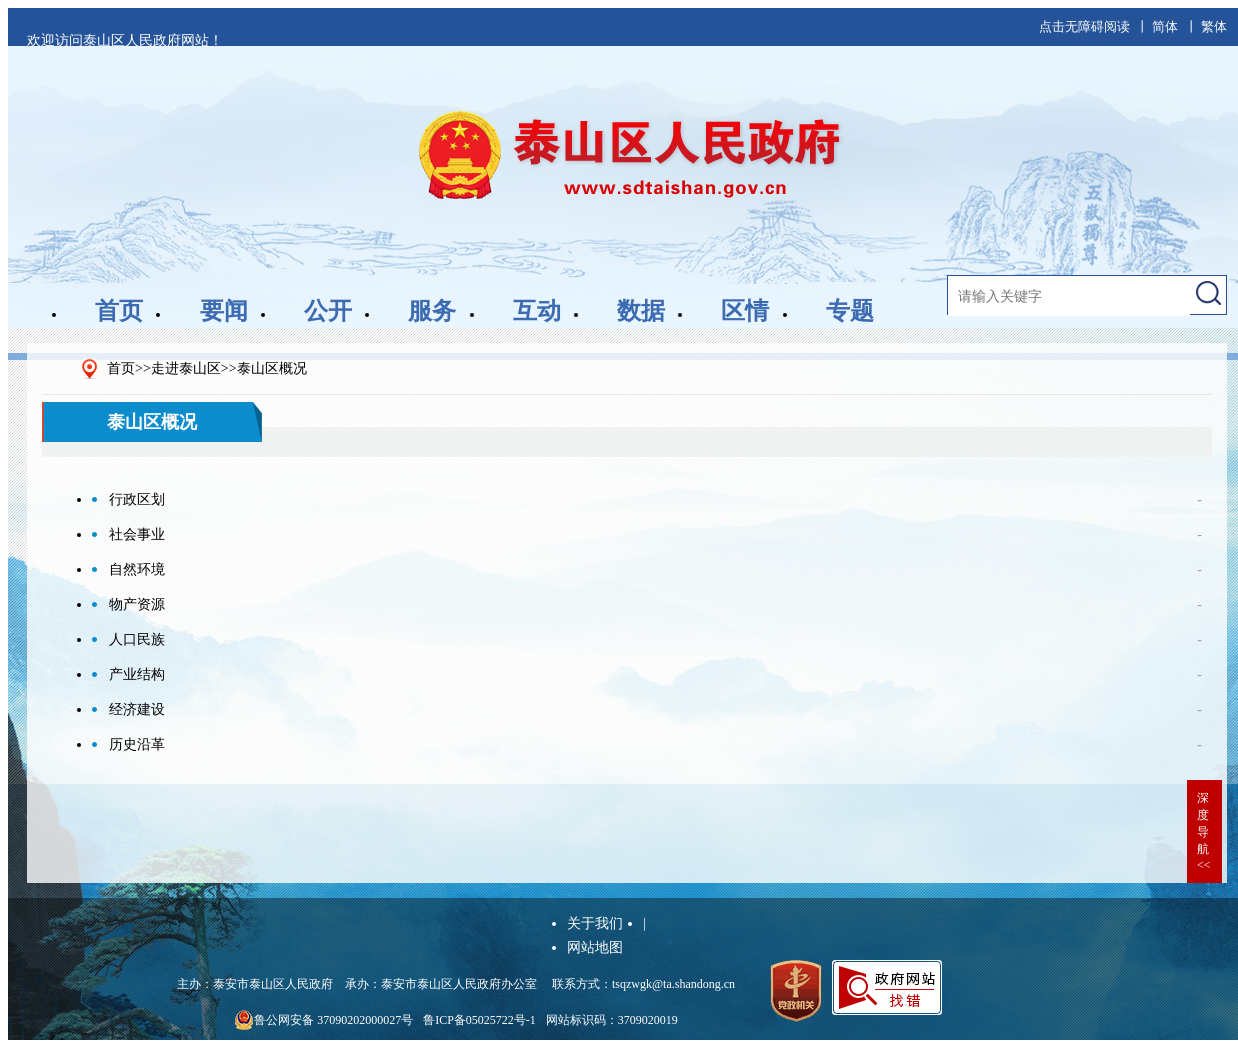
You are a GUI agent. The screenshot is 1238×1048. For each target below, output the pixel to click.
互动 (537, 311)
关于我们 (595, 923)
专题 (850, 311)
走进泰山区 (186, 368)
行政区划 (137, 499)
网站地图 (595, 947)
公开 (328, 311)
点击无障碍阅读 (1084, 26)
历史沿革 (137, 744)
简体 (1165, 26)
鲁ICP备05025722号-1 (479, 1020)
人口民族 (137, 639)
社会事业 (137, 534)
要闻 (224, 311)
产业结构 (137, 674)
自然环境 (137, 569)
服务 (432, 311)
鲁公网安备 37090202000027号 (323, 1020)
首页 (119, 311)
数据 (641, 311)
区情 (745, 311)
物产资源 (137, 604)
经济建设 (137, 709)
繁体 (1214, 26)
